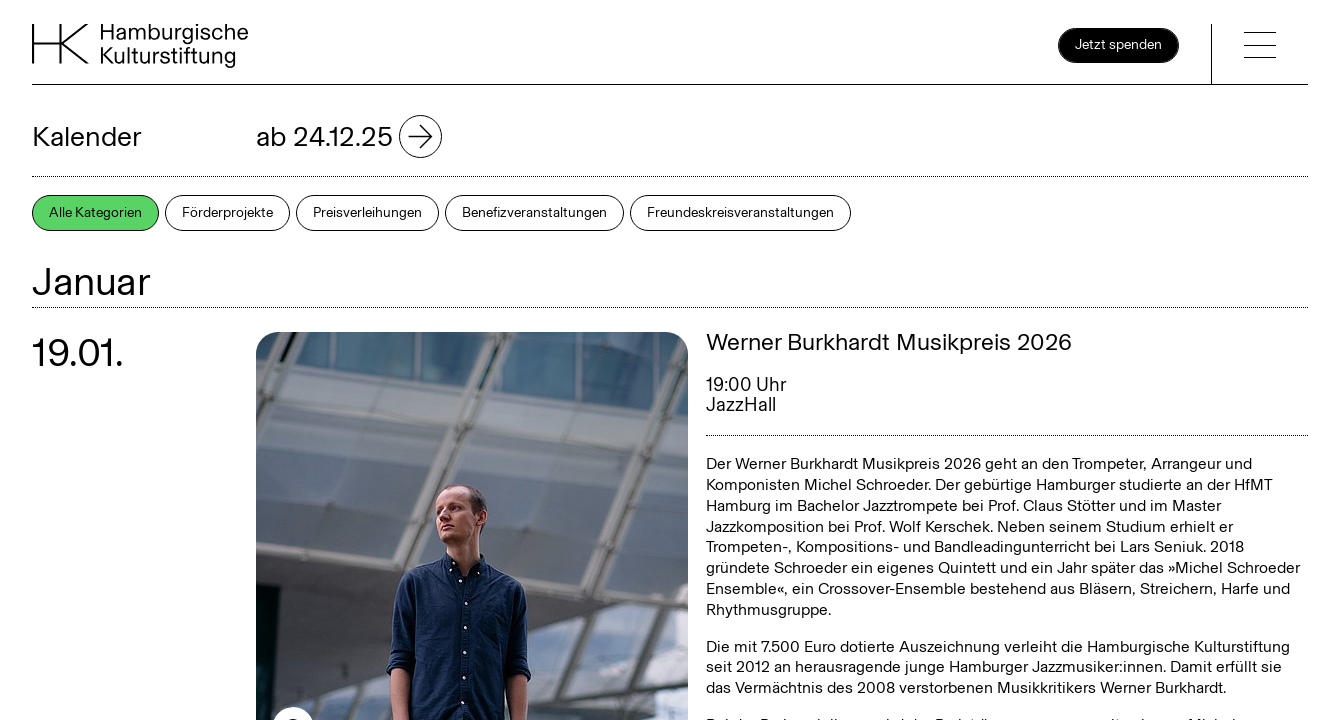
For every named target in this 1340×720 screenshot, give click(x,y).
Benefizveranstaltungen (534, 212)
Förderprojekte (227, 212)
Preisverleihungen (367, 212)
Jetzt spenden (1118, 44)
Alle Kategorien (95, 212)
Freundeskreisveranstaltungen (740, 212)
